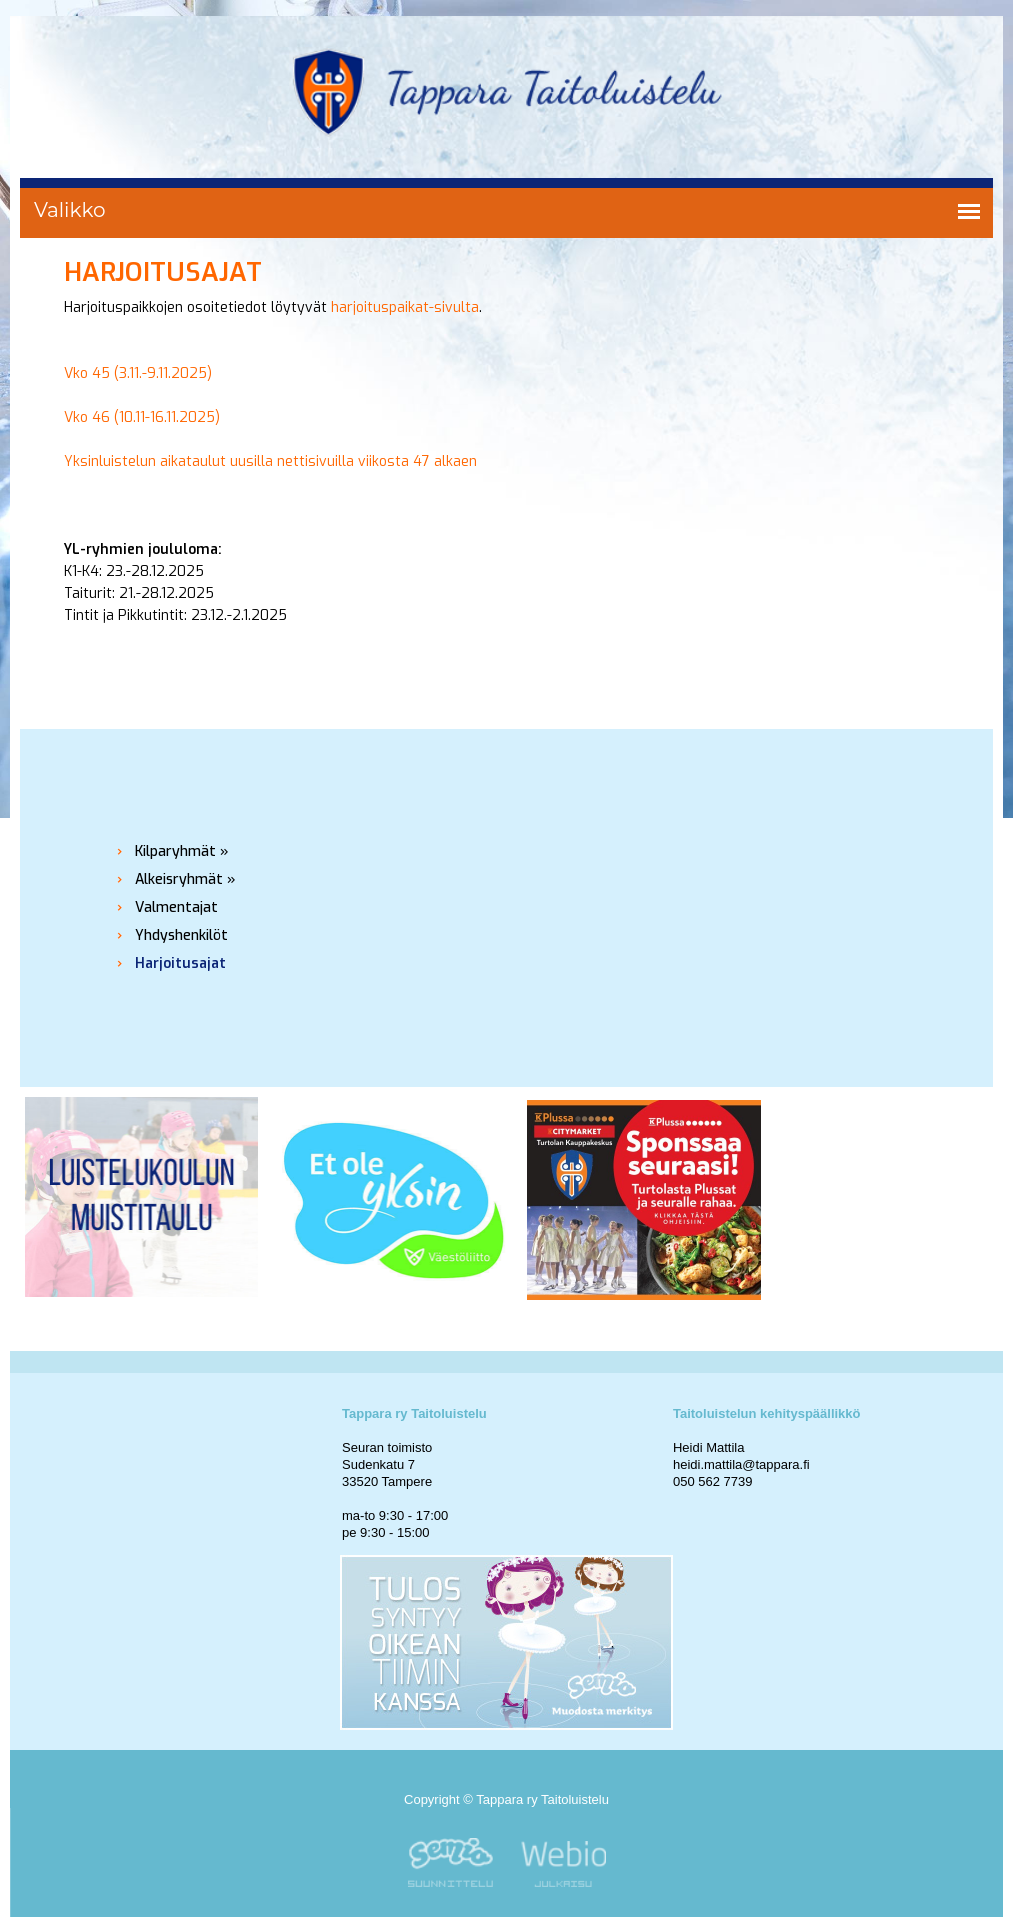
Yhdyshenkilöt (181, 935)
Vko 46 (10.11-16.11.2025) (142, 417)
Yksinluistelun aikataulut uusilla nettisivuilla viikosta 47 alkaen (270, 461)
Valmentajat (176, 907)
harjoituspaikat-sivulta (405, 307)
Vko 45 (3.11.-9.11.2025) (138, 373)
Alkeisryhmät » (185, 879)
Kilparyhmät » (182, 851)
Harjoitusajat (180, 963)
